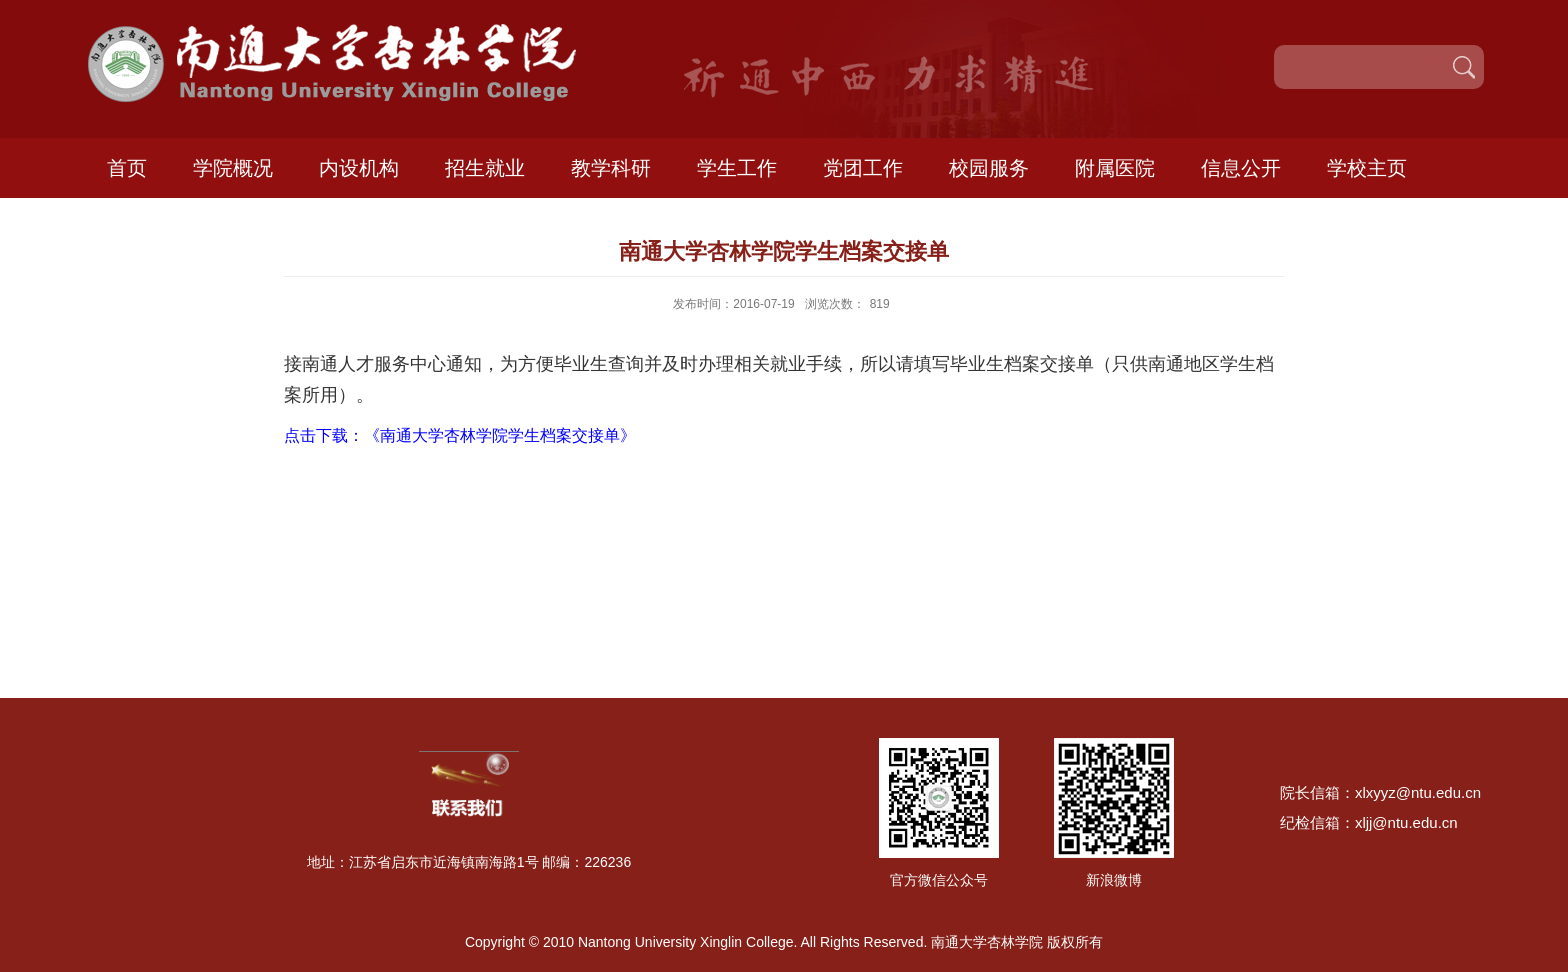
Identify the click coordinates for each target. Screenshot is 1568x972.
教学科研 (611, 168)
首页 (127, 168)
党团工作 (863, 168)
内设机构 (359, 168)
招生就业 (485, 168)
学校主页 (1367, 168)
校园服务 (989, 168)
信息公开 (1241, 168)
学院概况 (233, 168)
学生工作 (737, 168)
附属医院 (1115, 168)
